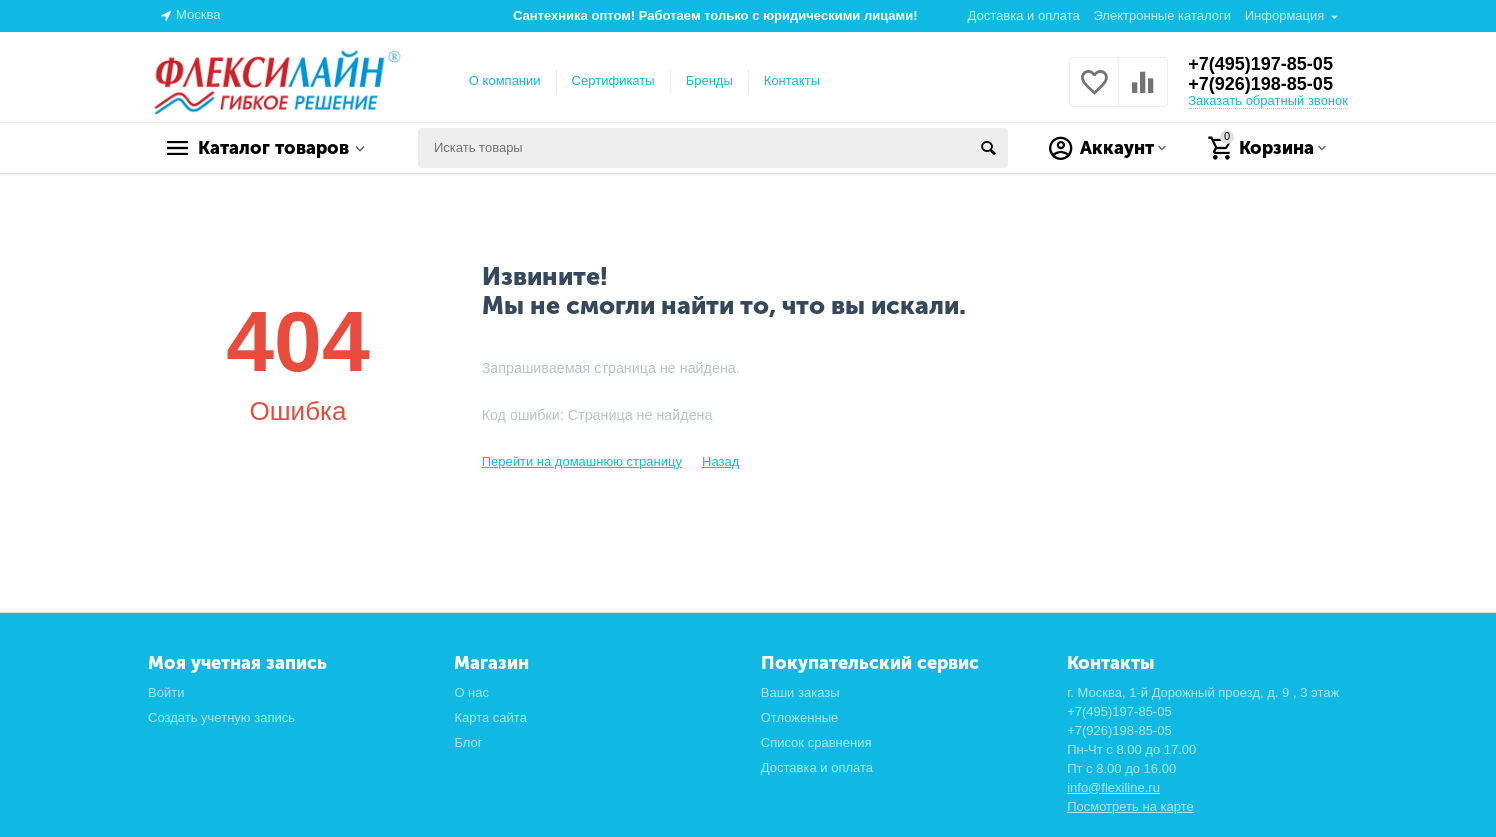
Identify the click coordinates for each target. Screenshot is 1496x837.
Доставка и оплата (1024, 15)
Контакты (792, 80)
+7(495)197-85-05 (1260, 64)
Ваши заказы (800, 692)
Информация (1285, 15)
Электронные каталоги (1162, 15)
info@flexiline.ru (1113, 787)
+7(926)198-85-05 (1260, 84)
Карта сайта (490, 717)
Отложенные (800, 717)
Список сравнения (816, 742)
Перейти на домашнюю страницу (582, 461)
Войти (166, 692)
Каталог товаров (273, 148)
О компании (505, 80)
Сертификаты (613, 80)
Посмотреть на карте (1130, 806)
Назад (720, 461)
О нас (471, 692)
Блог (468, 742)
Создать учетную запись (221, 717)
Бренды (709, 80)
